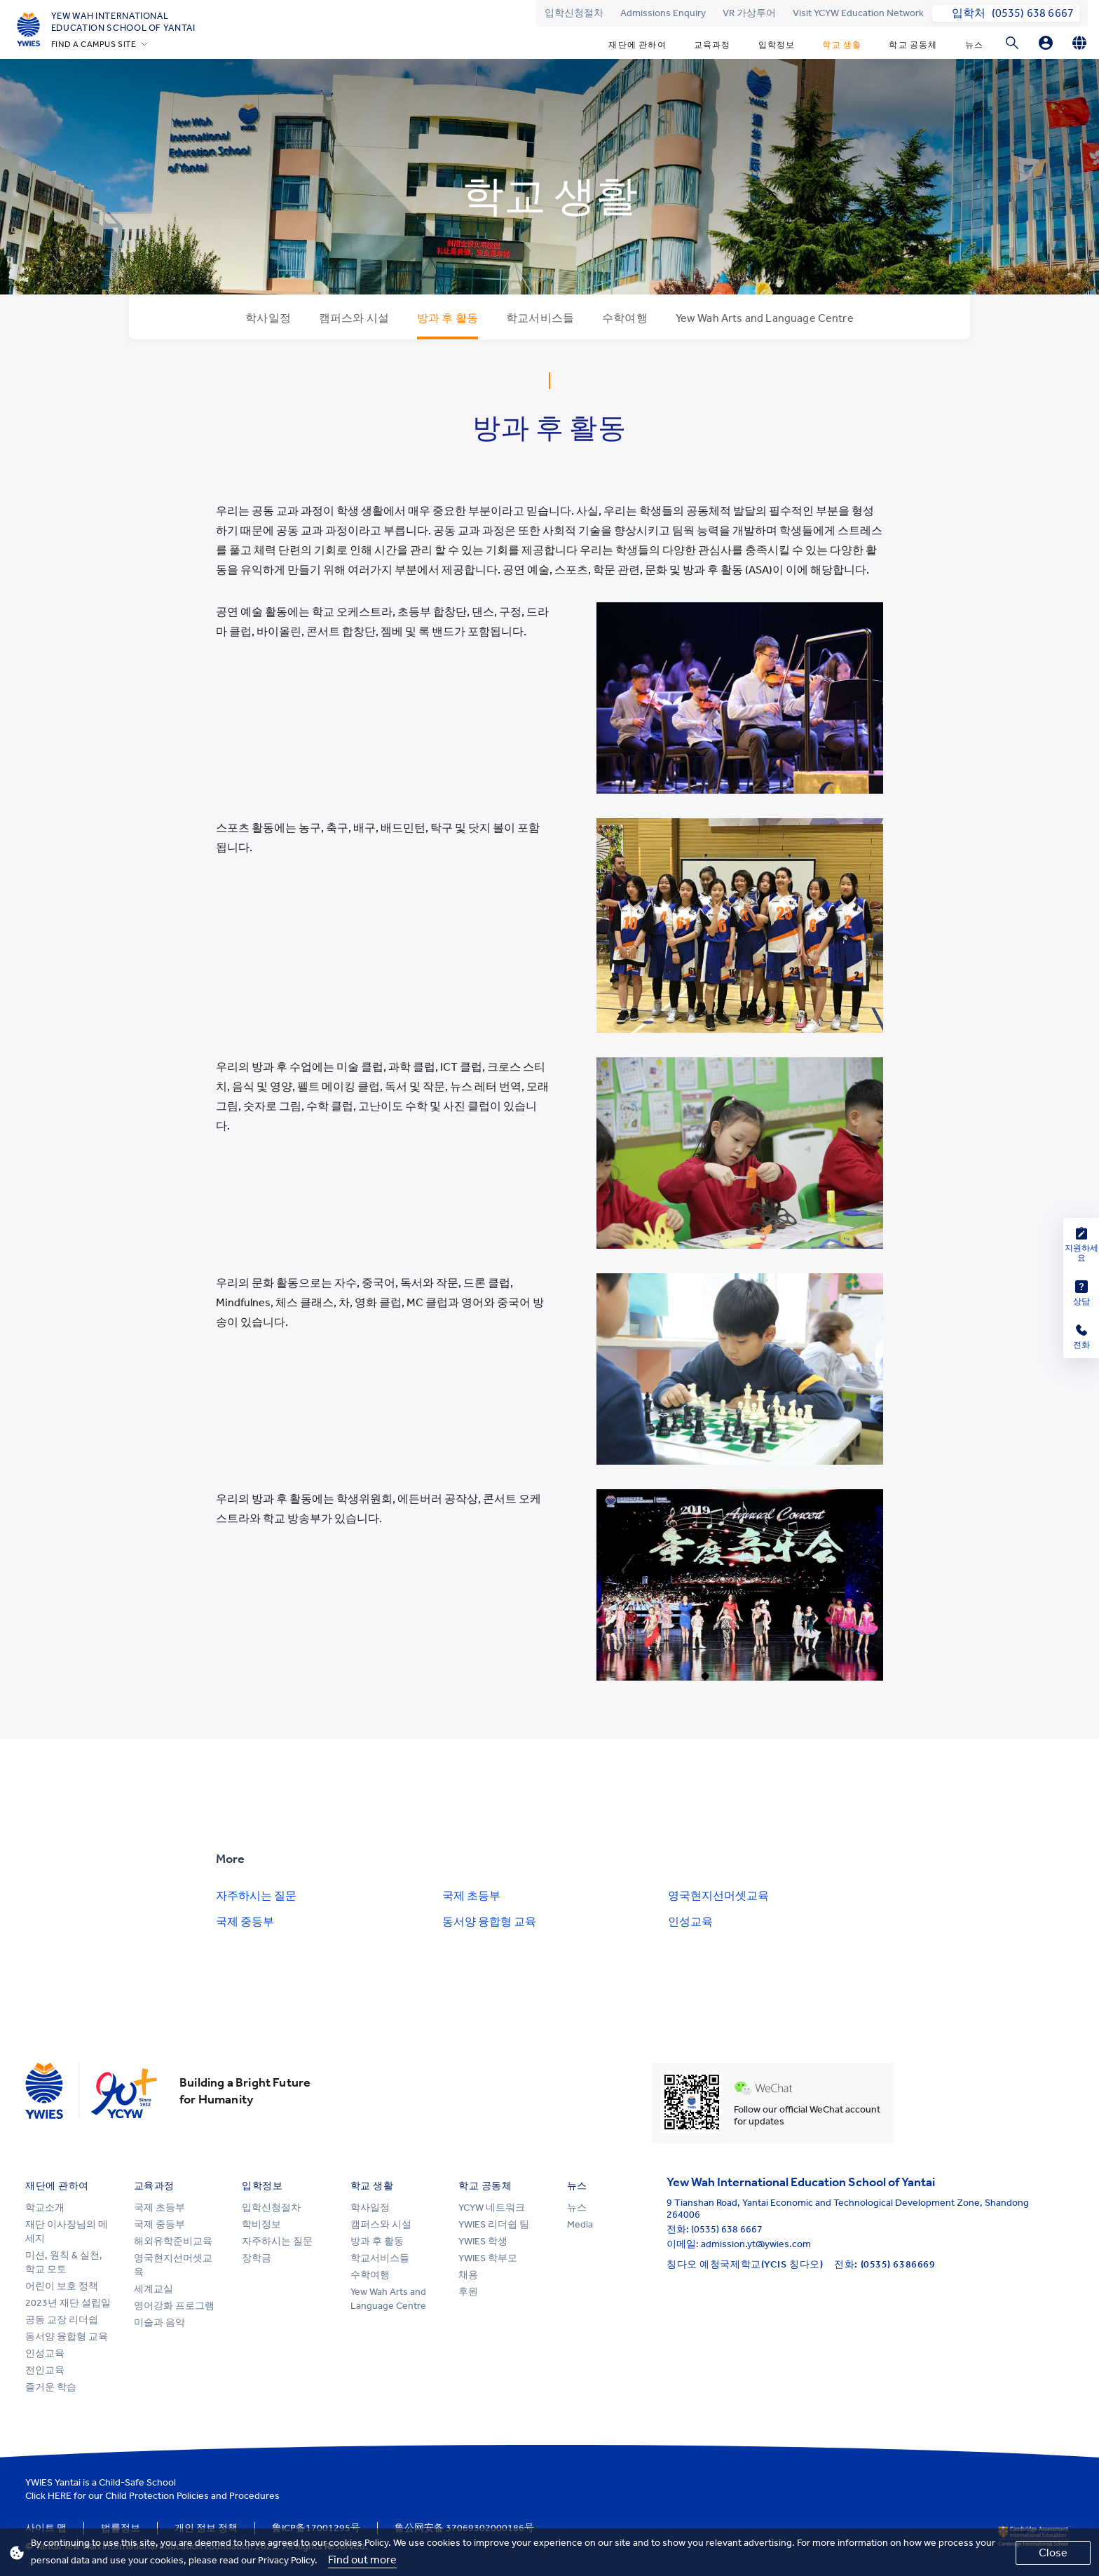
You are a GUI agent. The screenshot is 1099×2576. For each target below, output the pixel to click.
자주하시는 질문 (256, 1895)
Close (1053, 2552)
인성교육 (690, 1921)
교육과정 (712, 45)
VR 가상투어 (749, 13)
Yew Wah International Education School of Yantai (123, 22)
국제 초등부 (471, 1895)
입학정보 (777, 45)
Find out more (362, 2559)
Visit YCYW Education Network (858, 13)
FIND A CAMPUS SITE (94, 44)
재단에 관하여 (637, 45)
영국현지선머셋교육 (718, 1895)
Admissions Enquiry (663, 13)
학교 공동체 (913, 45)
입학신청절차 (574, 13)
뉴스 (974, 45)
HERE (59, 2496)
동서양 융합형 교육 (489, 1921)
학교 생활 (841, 45)
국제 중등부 (245, 1921)
